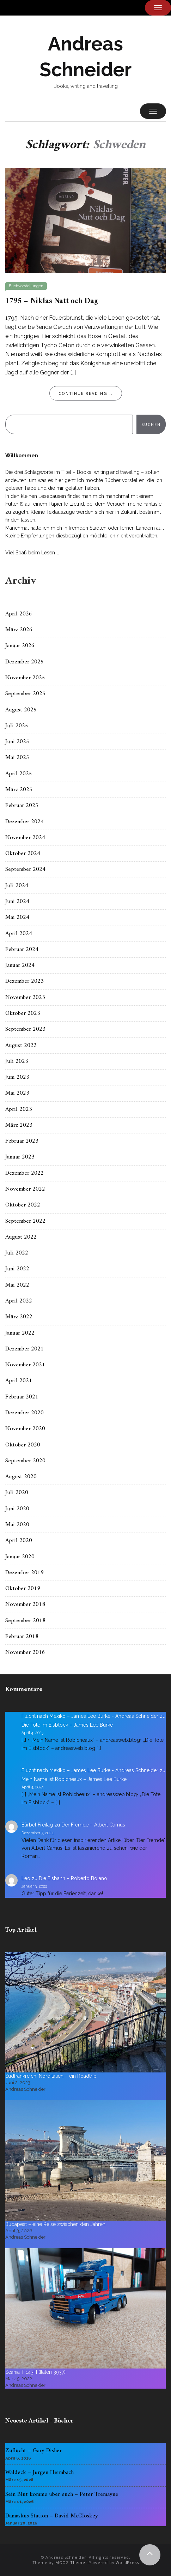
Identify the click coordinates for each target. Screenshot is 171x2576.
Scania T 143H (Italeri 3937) (35, 2372)
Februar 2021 (21, 1397)
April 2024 (18, 933)
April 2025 (18, 774)
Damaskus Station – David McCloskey (51, 2516)
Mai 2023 (17, 1093)
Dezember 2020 (24, 1413)
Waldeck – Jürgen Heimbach (39, 2472)
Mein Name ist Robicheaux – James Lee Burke (74, 1779)
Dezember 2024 (24, 822)
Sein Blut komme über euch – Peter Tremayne (61, 2494)
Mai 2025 (17, 757)
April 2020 (18, 1540)
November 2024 (25, 837)
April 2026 (18, 614)
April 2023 (18, 1109)
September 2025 (25, 693)
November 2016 (25, 1652)
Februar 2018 (21, 1636)
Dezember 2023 (24, 981)
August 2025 (21, 710)
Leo (26, 1878)
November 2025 (25, 678)
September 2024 (25, 869)
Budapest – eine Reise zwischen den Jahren (55, 2224)
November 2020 (25, 1429)
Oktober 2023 (22, 1013)
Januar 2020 (20, 1557)
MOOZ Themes (71, 2562)
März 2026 (18, 630)
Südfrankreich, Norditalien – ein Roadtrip (51, 2076)
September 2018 (25, 1620)
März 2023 (18, 1125)
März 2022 (18, 1317)
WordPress (127, 2562)
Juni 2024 (17, 901)
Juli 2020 (16, 1492)
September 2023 (25, 1029)
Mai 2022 (17, 1285)
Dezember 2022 (24, 1173)
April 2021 (18, 1381)
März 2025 (18, 789)
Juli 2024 (16, 885)
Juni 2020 (17, 1509)
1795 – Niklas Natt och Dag (51, 301)
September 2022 (25, 1221)
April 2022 (18, 1301)
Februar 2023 (21, 1141)
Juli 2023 (16, 1061)
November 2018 (25, 1604)
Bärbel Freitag (37, 1825)
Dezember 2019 (24, 1572)
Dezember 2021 (24, 1349)
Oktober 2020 (22, 1445)
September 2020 (25, 1461)
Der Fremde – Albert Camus (93, 1825)
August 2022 (21, 1237)
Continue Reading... (86, 393)
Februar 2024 (21, 949)
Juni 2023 (17, 1077)
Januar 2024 (20, 965)
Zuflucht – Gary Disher (33, 2450)
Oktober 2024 (22, 853)
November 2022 (25, 1189)
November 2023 (25, 997)
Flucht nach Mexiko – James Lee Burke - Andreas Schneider (90, 1716)
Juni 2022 (17, 1269)
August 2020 (21, 1476)
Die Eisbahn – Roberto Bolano (73, 1878)
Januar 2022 (20, 1333)
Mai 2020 (17, 1524)
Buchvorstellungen (26, 286)
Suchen (151, 424)
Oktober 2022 (22, 1205)
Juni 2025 (17, 741)
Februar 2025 (21, 805)
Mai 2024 (17, 917)
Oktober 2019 (22, 1588)
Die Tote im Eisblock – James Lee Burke (67, 1725)
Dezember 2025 (24, 662)
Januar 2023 (20, 1157)
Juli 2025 (16, 726)
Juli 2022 (16, 1253)
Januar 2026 (20, 645)
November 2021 (25, 1365)
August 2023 (21, 1045)
